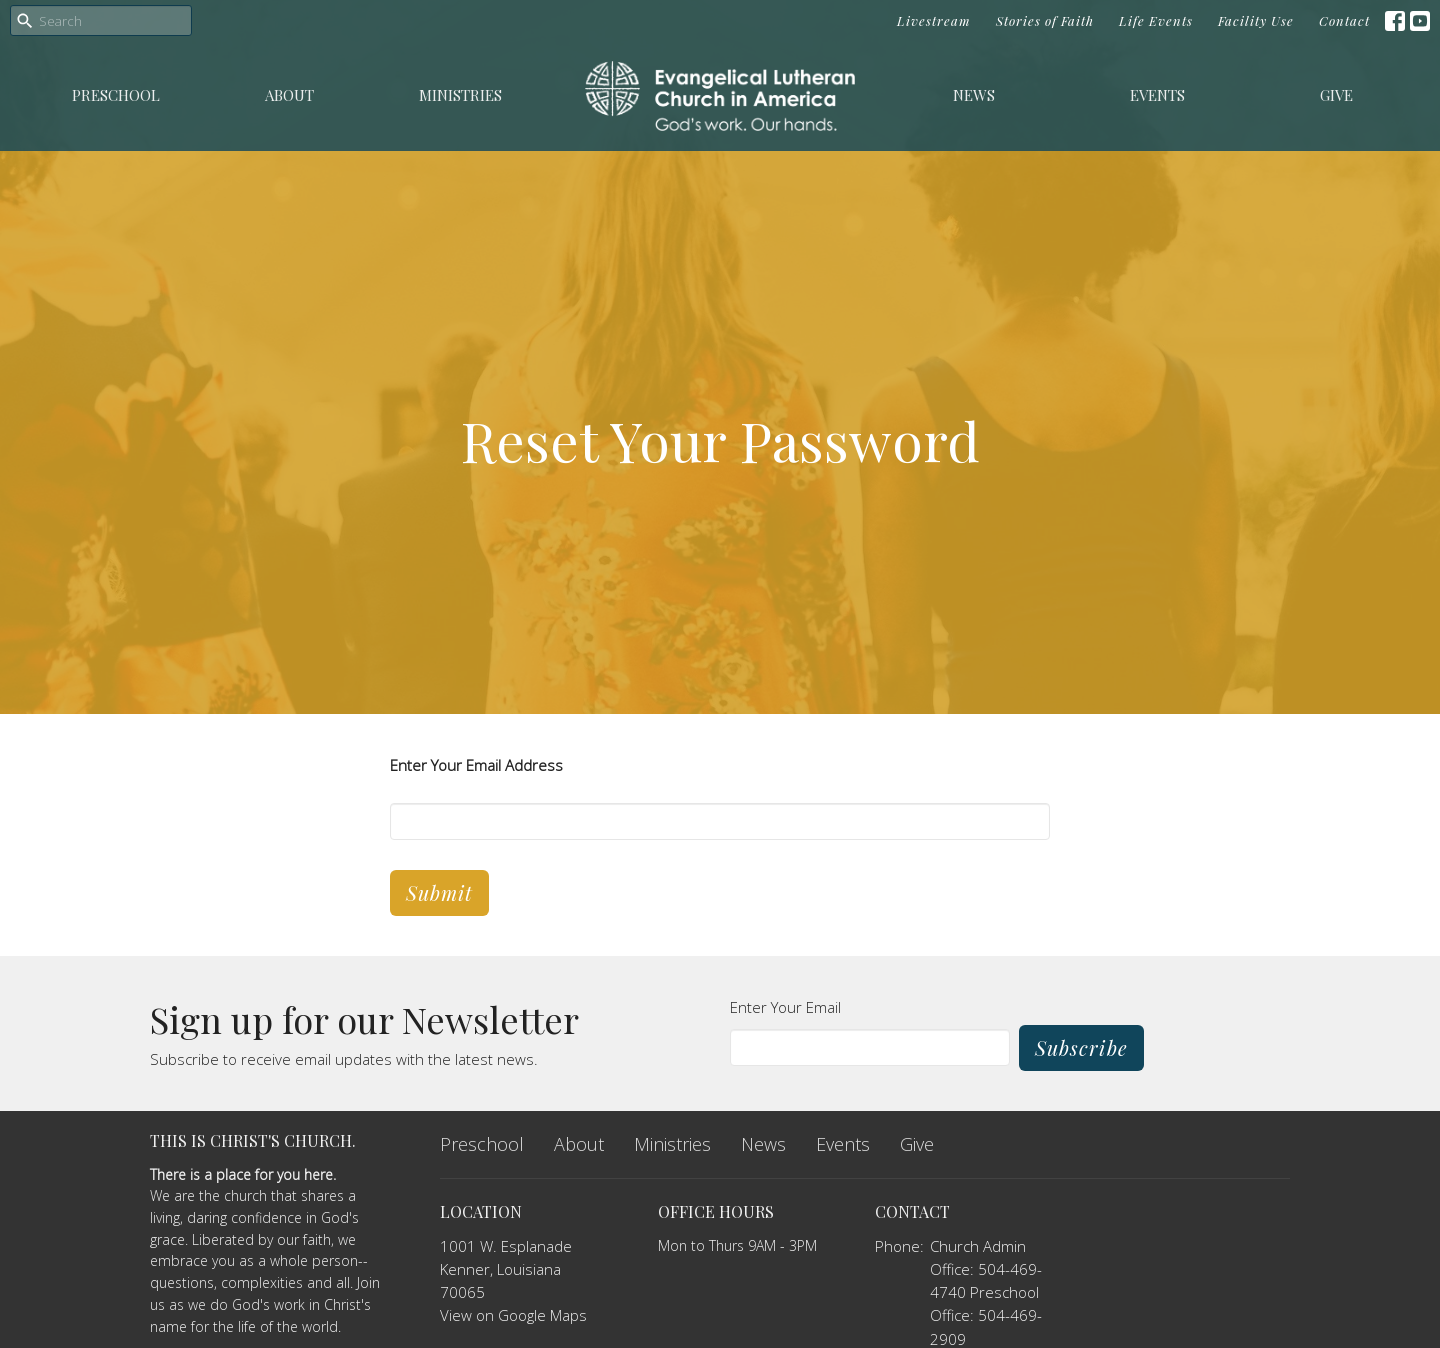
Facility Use (1256, 20)
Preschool (116, 95)
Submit (439, 892)
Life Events (1156, 20)
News (974, 95)
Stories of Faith (1045, 20)
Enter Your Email (785, 1007)
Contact (1344, 20)
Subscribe (1081, 1047)
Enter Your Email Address (476, 765)
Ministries (460, 95)
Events (1157, 95)
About (289, 95)
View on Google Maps (513, 1315)
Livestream (934, 20)
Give (1336, 95)
